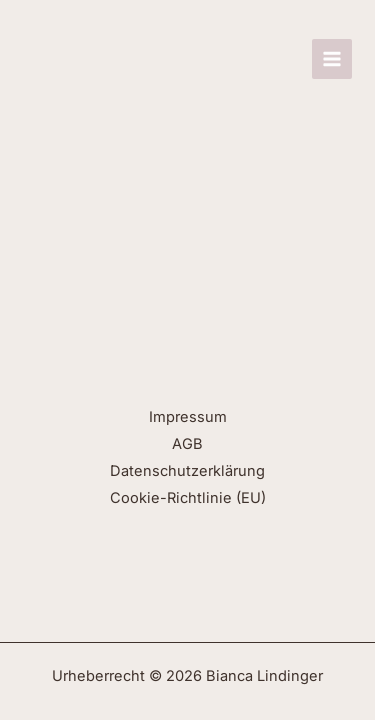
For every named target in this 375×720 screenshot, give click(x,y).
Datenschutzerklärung (187, 471)
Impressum (188, 417)
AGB (187, 444)
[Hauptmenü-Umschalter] (332, 59)
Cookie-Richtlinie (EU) (188, 498)
